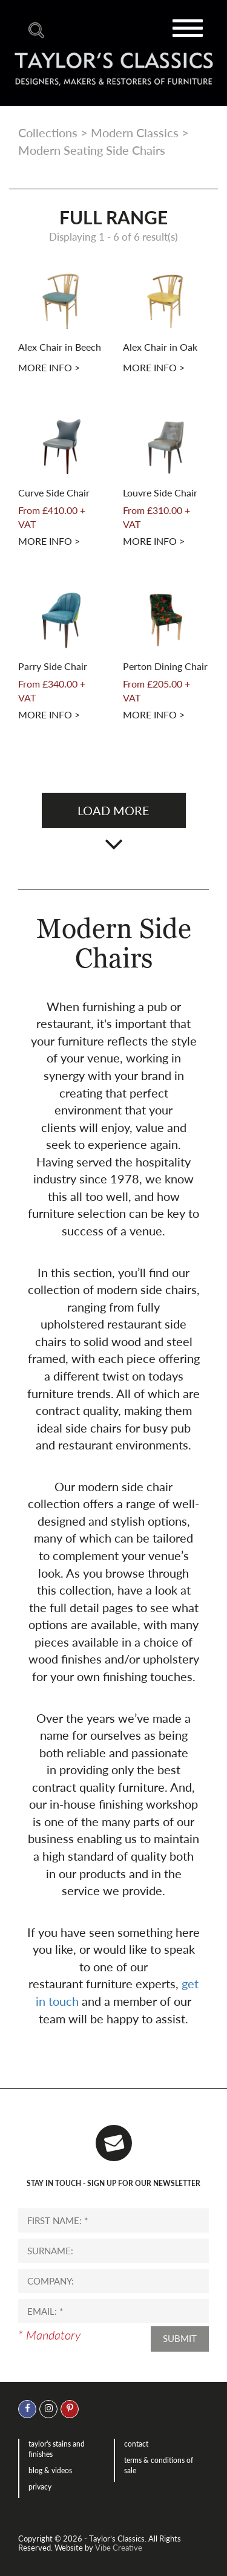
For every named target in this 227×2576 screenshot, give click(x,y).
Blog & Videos (50, 2470)
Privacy (39, 2486)
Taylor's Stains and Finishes (56, 2449)
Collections (47, 132)
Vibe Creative (118, 2547)
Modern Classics (135, 132)
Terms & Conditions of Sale (158, 2465)
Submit (180, 2338)
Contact (136, 2443)
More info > (49, 367)
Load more (113, 810)
